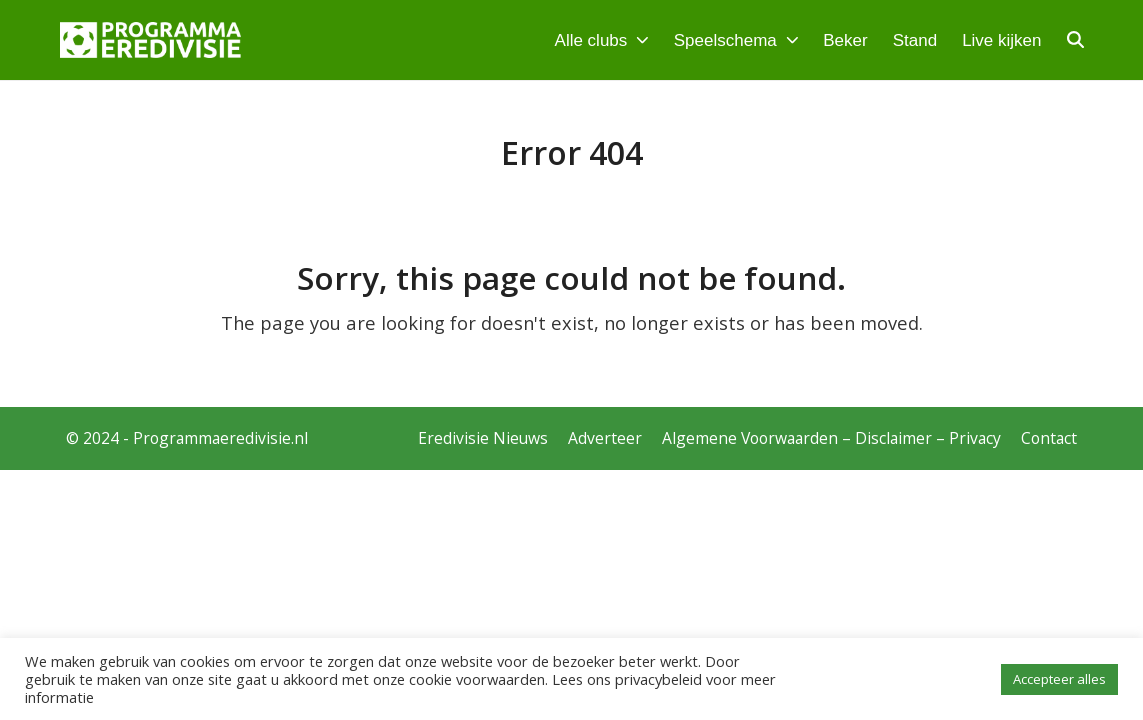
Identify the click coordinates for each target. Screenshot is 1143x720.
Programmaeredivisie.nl (220, 438)
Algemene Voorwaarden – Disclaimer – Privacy (831, 438)
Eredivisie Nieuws (483, 438)
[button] (1075, 40)
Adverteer (605, 438)
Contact (1049, 438)
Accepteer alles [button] (1059, 679)
